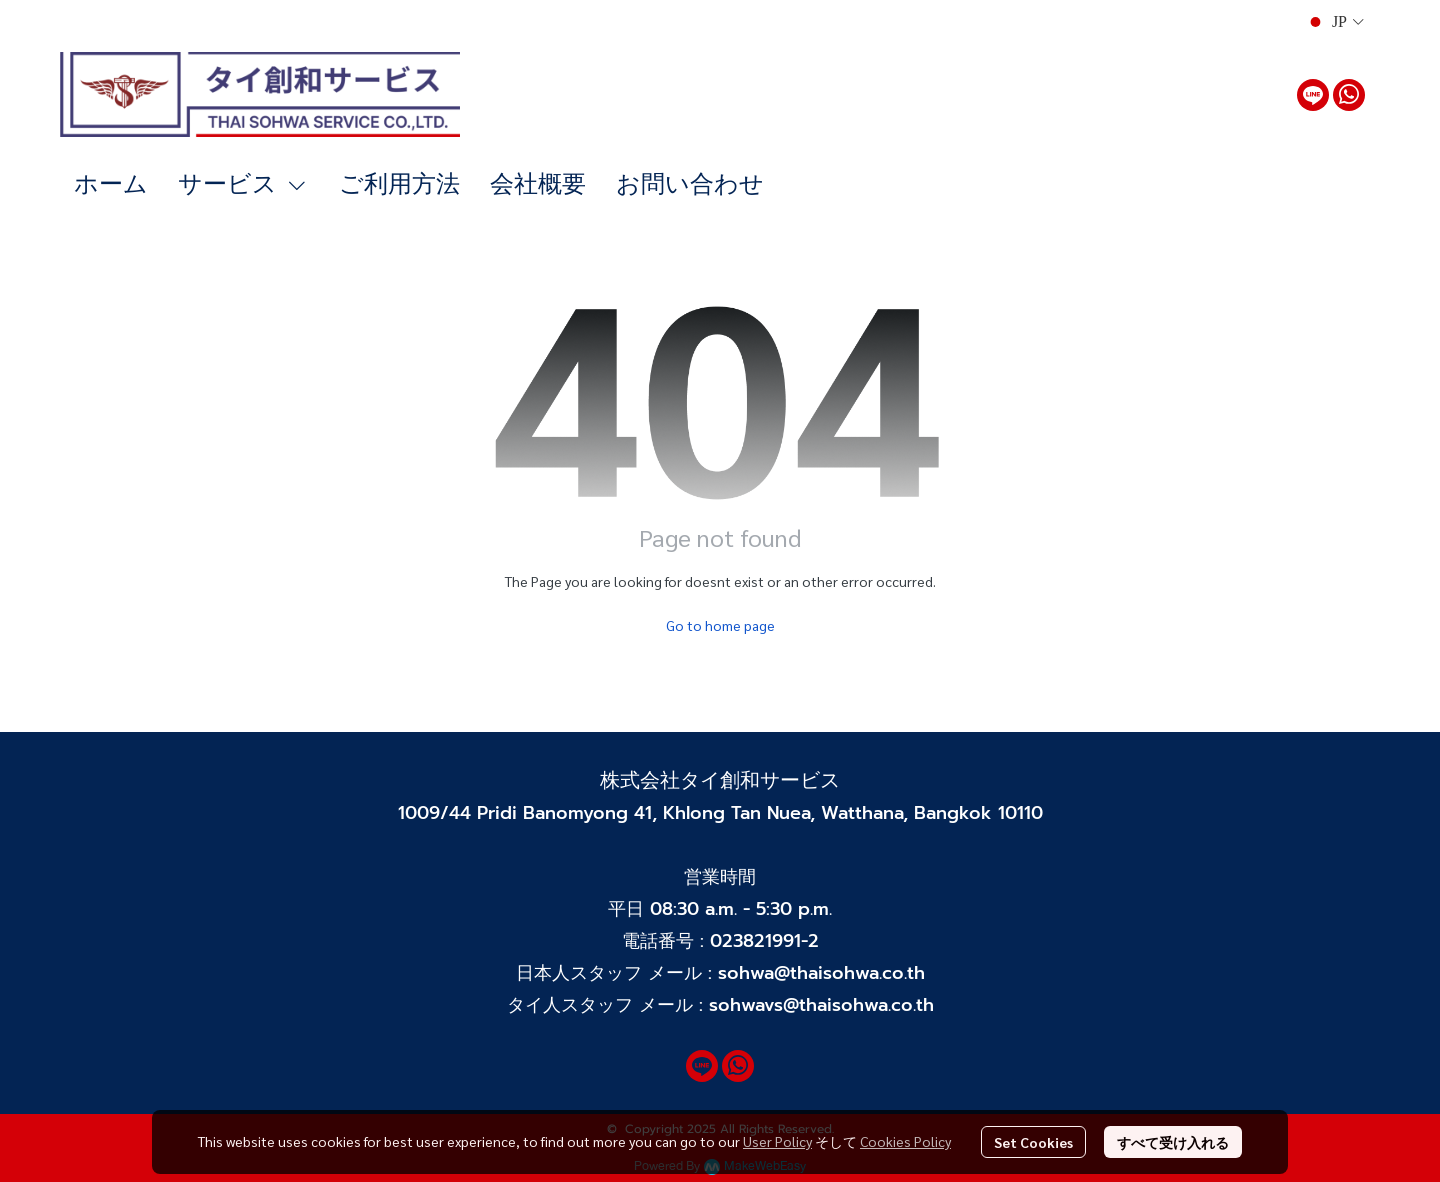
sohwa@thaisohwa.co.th (821, 973)
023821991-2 (764, 941)
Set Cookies (1033, 1142)
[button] (1334, 22)
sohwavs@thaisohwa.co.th (821, 1005)
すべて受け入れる (1173, 1142)
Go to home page (720, 625)
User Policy (777, 1141)
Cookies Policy (905, 1141)
